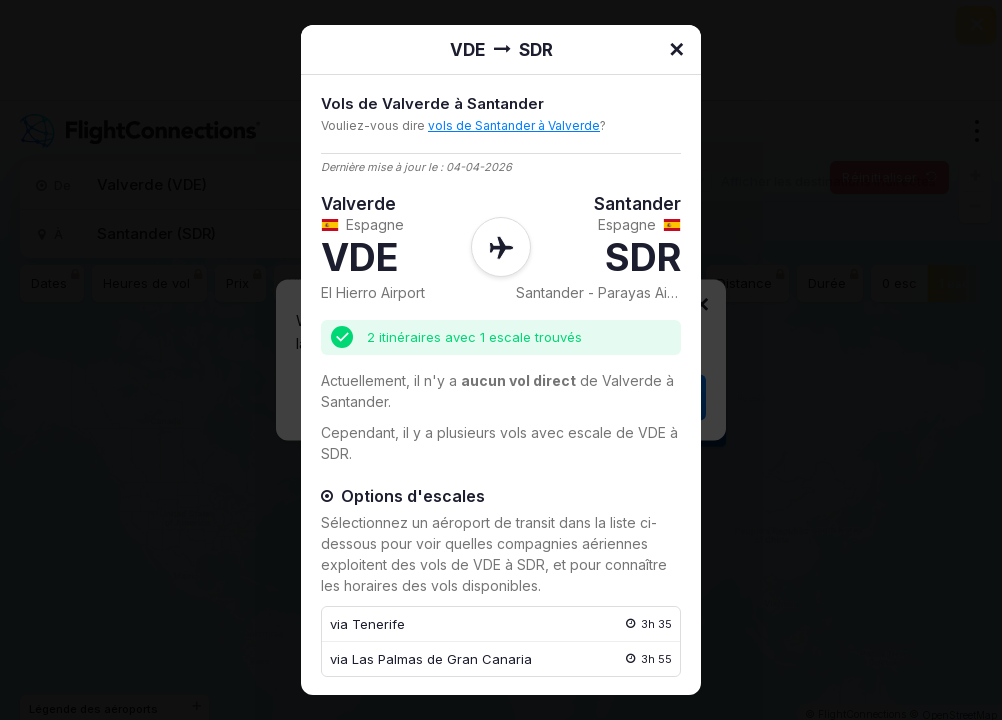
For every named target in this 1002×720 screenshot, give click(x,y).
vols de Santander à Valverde (514, 125)
